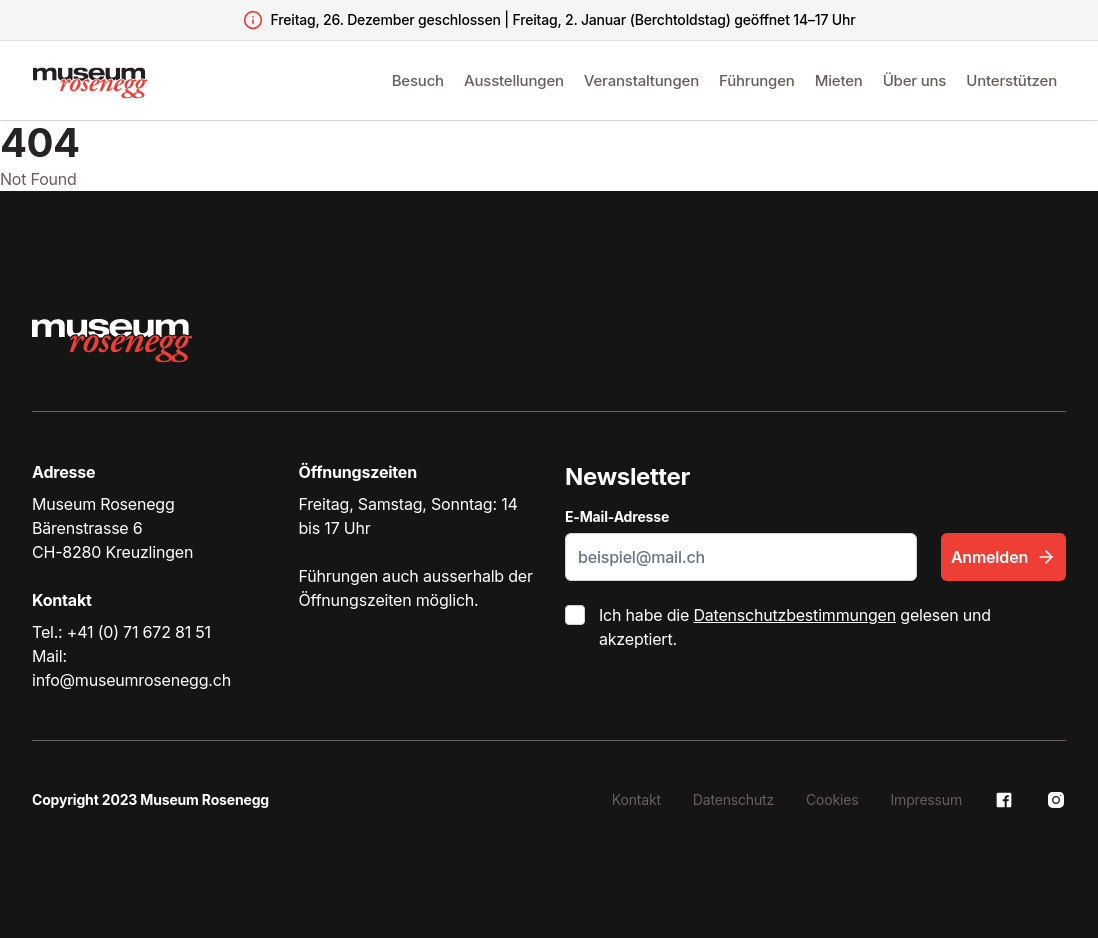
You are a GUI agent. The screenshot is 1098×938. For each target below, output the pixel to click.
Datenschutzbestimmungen (794, 615)
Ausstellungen (514, 80)
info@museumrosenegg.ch (131, 680)
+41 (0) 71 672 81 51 (139, 632)
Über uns (915, 80)
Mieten (839, 80)
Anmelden (1003, 557)
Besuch (418, 80)
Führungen (757, 80)
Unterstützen (1011, 80)
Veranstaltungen (641, 80)
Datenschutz (733, 799)
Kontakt (636, 799)
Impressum (926, 799)
